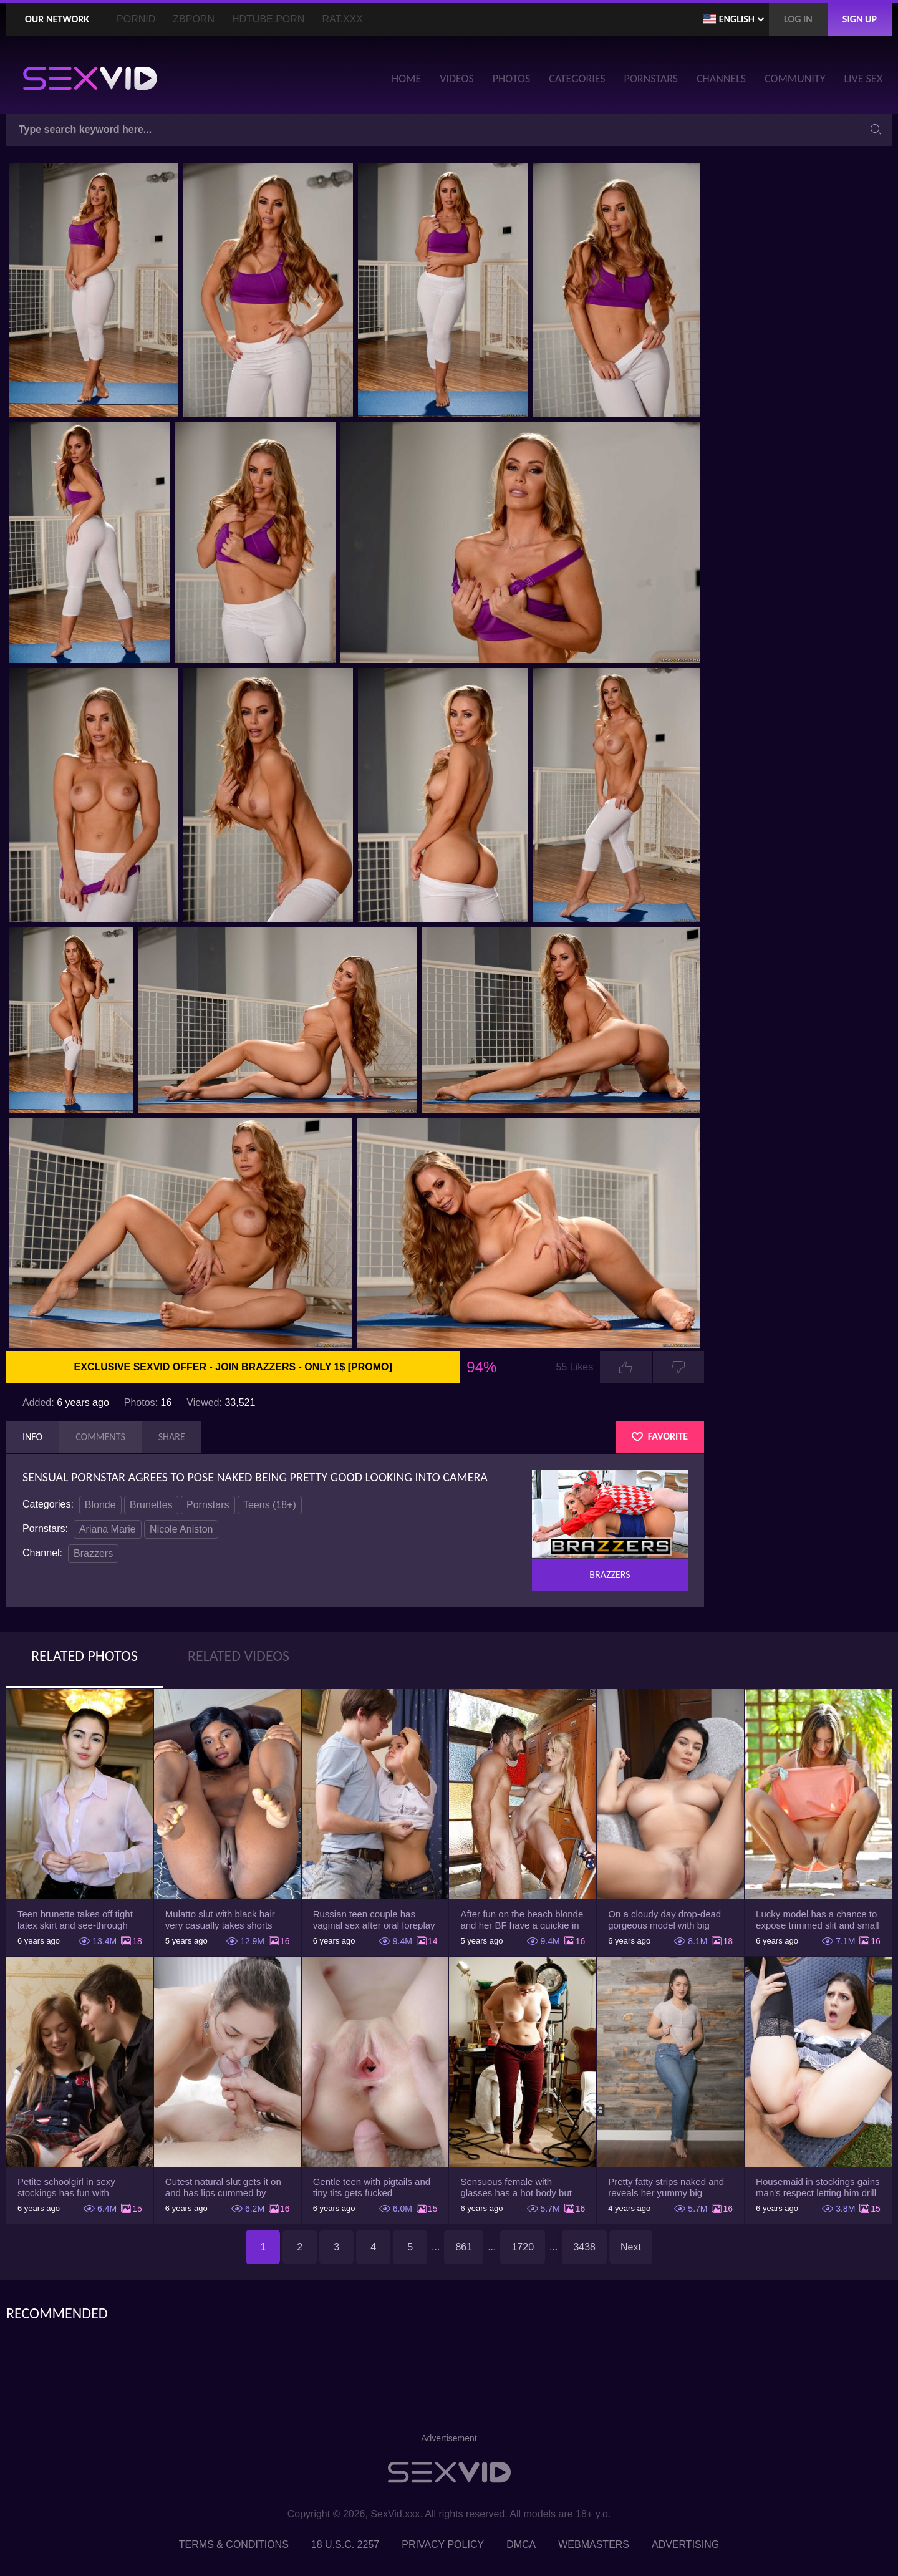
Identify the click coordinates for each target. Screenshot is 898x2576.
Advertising (685, 2544)
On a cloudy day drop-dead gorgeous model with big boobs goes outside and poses (664, 1920)
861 (463, 2247)
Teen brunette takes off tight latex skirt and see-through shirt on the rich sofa (75, 1920)
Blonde (100, 1504)
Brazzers (93, 1553)
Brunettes (151, 1504)
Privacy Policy (443, 2544)
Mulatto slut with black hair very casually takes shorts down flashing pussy (220, 1920)
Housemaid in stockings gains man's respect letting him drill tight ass (817, 2187)
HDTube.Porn (268, 19)
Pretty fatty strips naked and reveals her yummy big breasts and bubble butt (666, 2187)
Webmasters (593, 2544)
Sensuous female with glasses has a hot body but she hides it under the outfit (516, 2187)
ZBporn (194, 19)
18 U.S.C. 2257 (345, 2544)
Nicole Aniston (181, 1529)
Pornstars (207, 1504)
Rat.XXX (342, 19)
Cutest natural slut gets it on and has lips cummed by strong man (223, 2187)
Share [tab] (171, 1437)
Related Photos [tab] (84, 1655)
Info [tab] (32, 1437)
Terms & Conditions (234, 2544)
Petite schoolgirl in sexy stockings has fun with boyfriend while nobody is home (69, 2187)
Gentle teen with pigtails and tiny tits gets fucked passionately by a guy (371, 2187)
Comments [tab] (100, 1437)
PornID (136, 19)
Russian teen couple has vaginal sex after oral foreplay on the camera (374, 1920)
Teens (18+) (269, 1504)
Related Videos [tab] (238, 1655)
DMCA (521, 2544)
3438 (584, 2247)
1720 (522, 2247)
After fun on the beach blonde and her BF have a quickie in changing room (521, 1920)
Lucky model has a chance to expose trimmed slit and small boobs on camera (817, 1920)
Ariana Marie (107, 1529)
